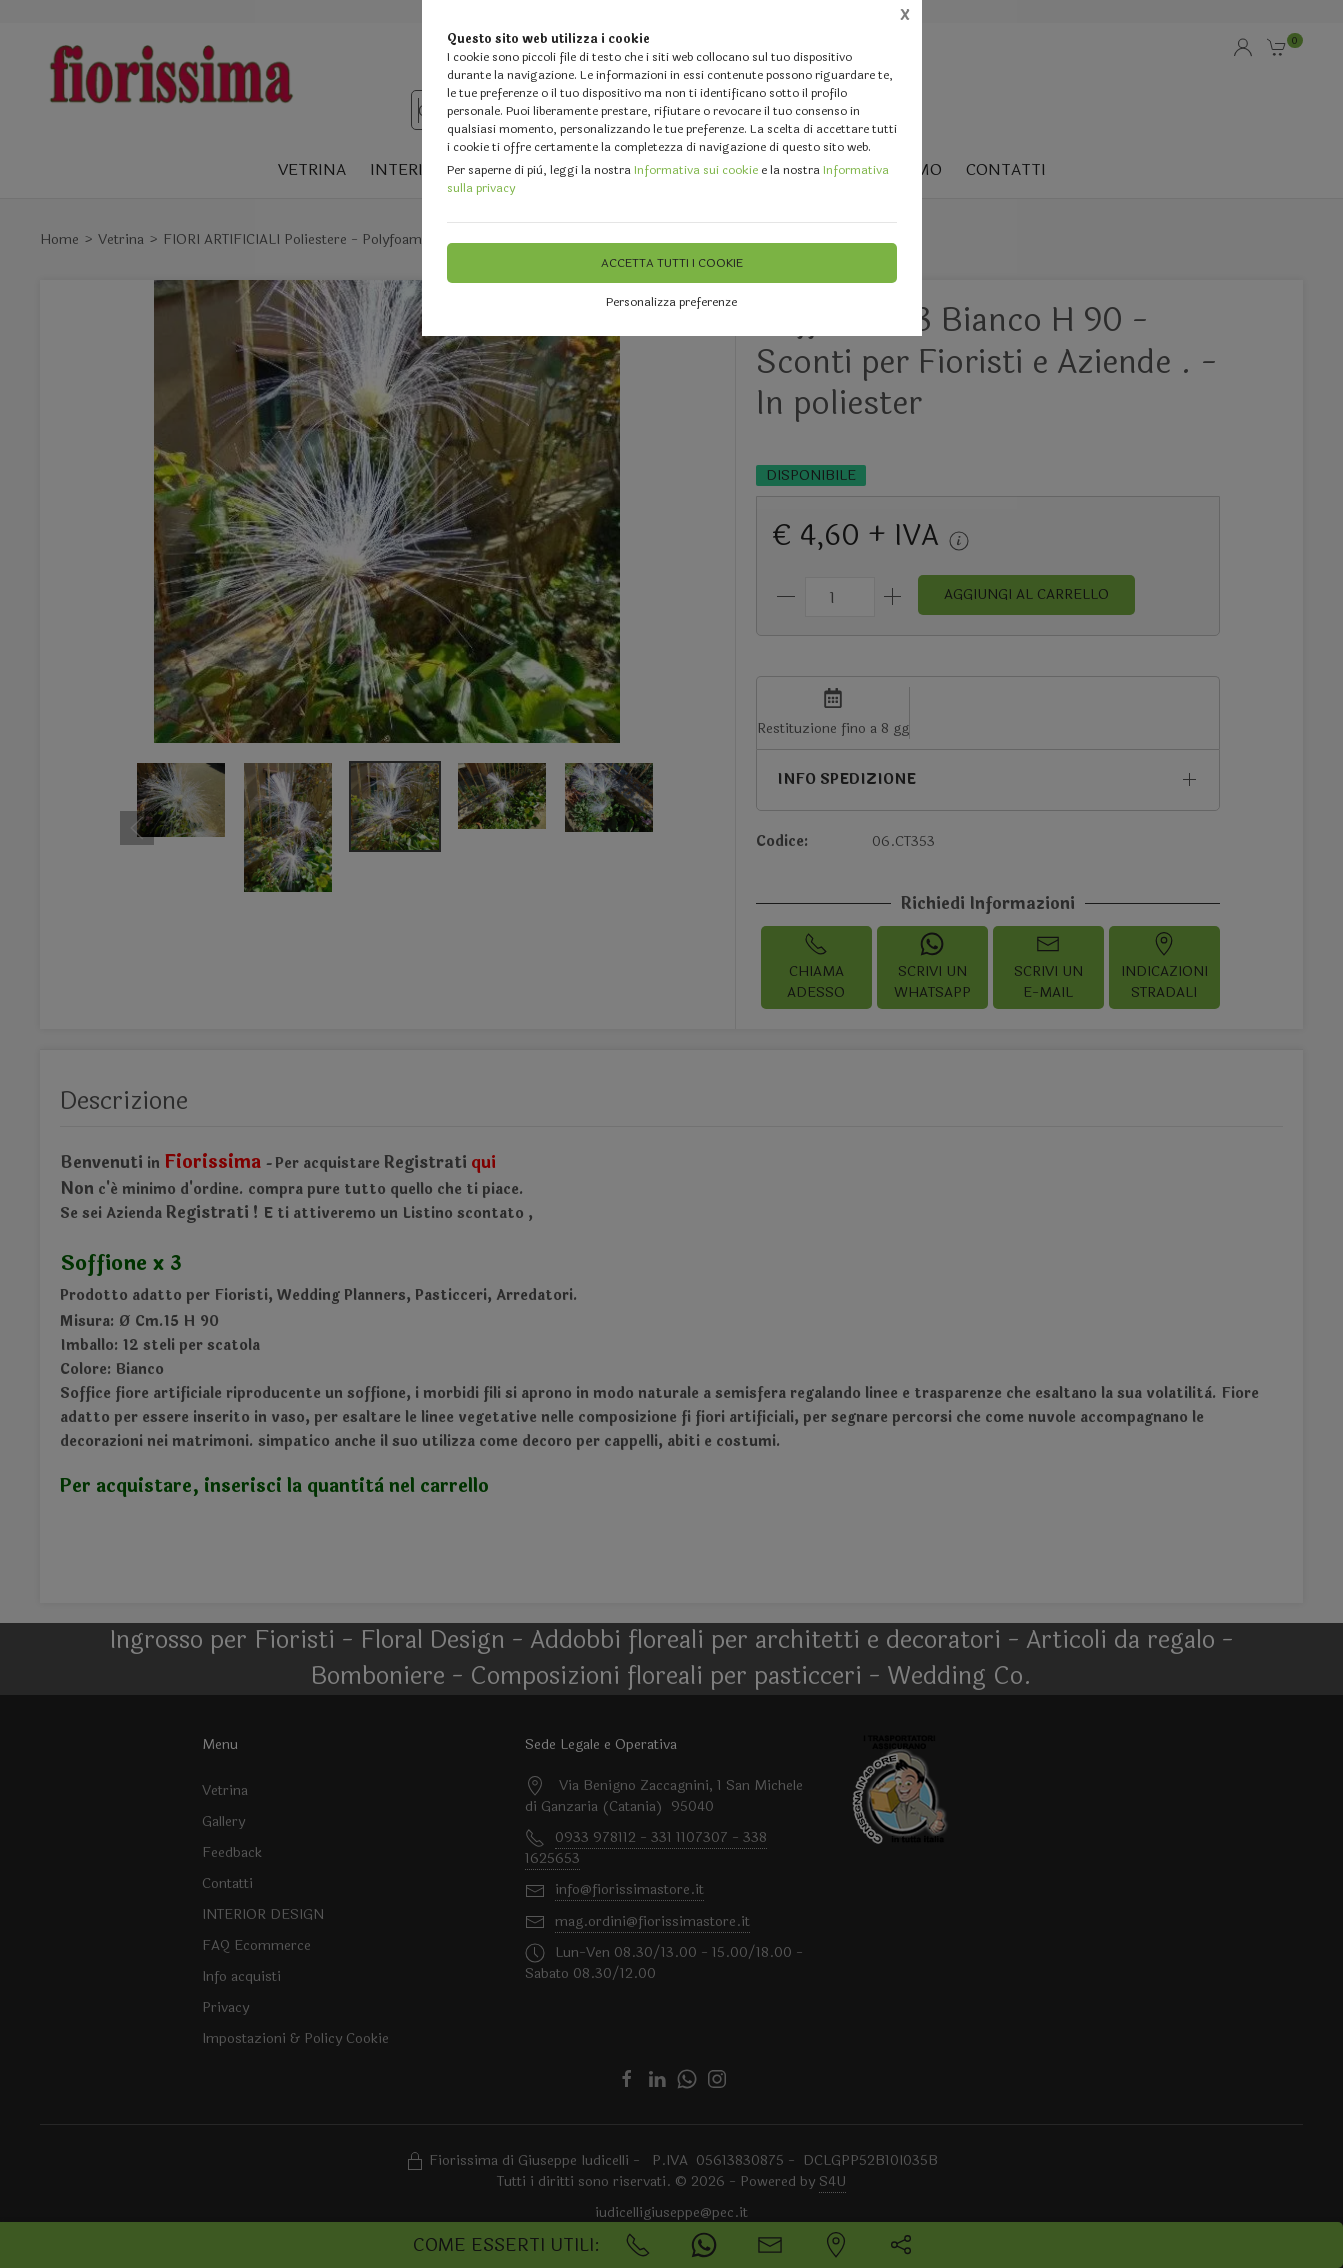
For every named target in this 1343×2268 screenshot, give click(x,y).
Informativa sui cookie (696, 170)
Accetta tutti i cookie (672, 263)
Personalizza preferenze (671, 302)
